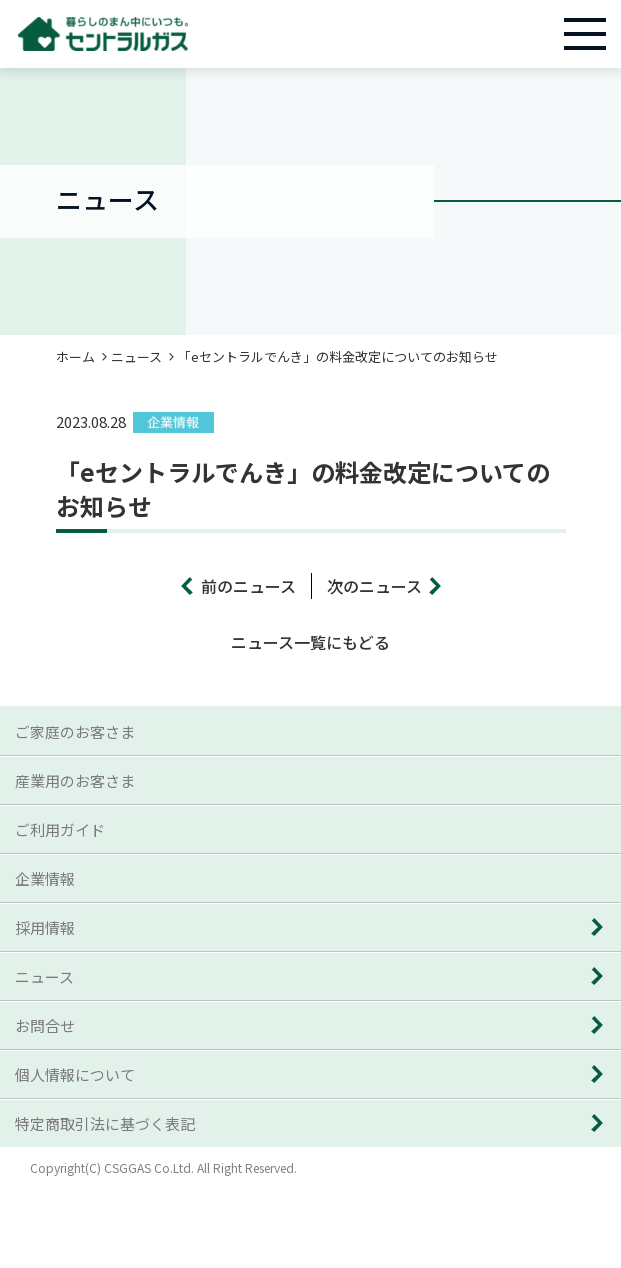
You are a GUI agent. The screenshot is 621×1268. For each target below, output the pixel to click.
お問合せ (45, 1025)
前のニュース (248, 586)
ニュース (136, 356)
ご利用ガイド (60, 829)
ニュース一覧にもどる (310, 642)
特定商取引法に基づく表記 (105, 1123)
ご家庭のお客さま (75, 731)
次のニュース (374, 586)
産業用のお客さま (75, 780)
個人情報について (75, 1074)
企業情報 (45, 878)
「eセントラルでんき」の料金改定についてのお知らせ (338, 356)
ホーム (75, 356)
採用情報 (45, 927)
